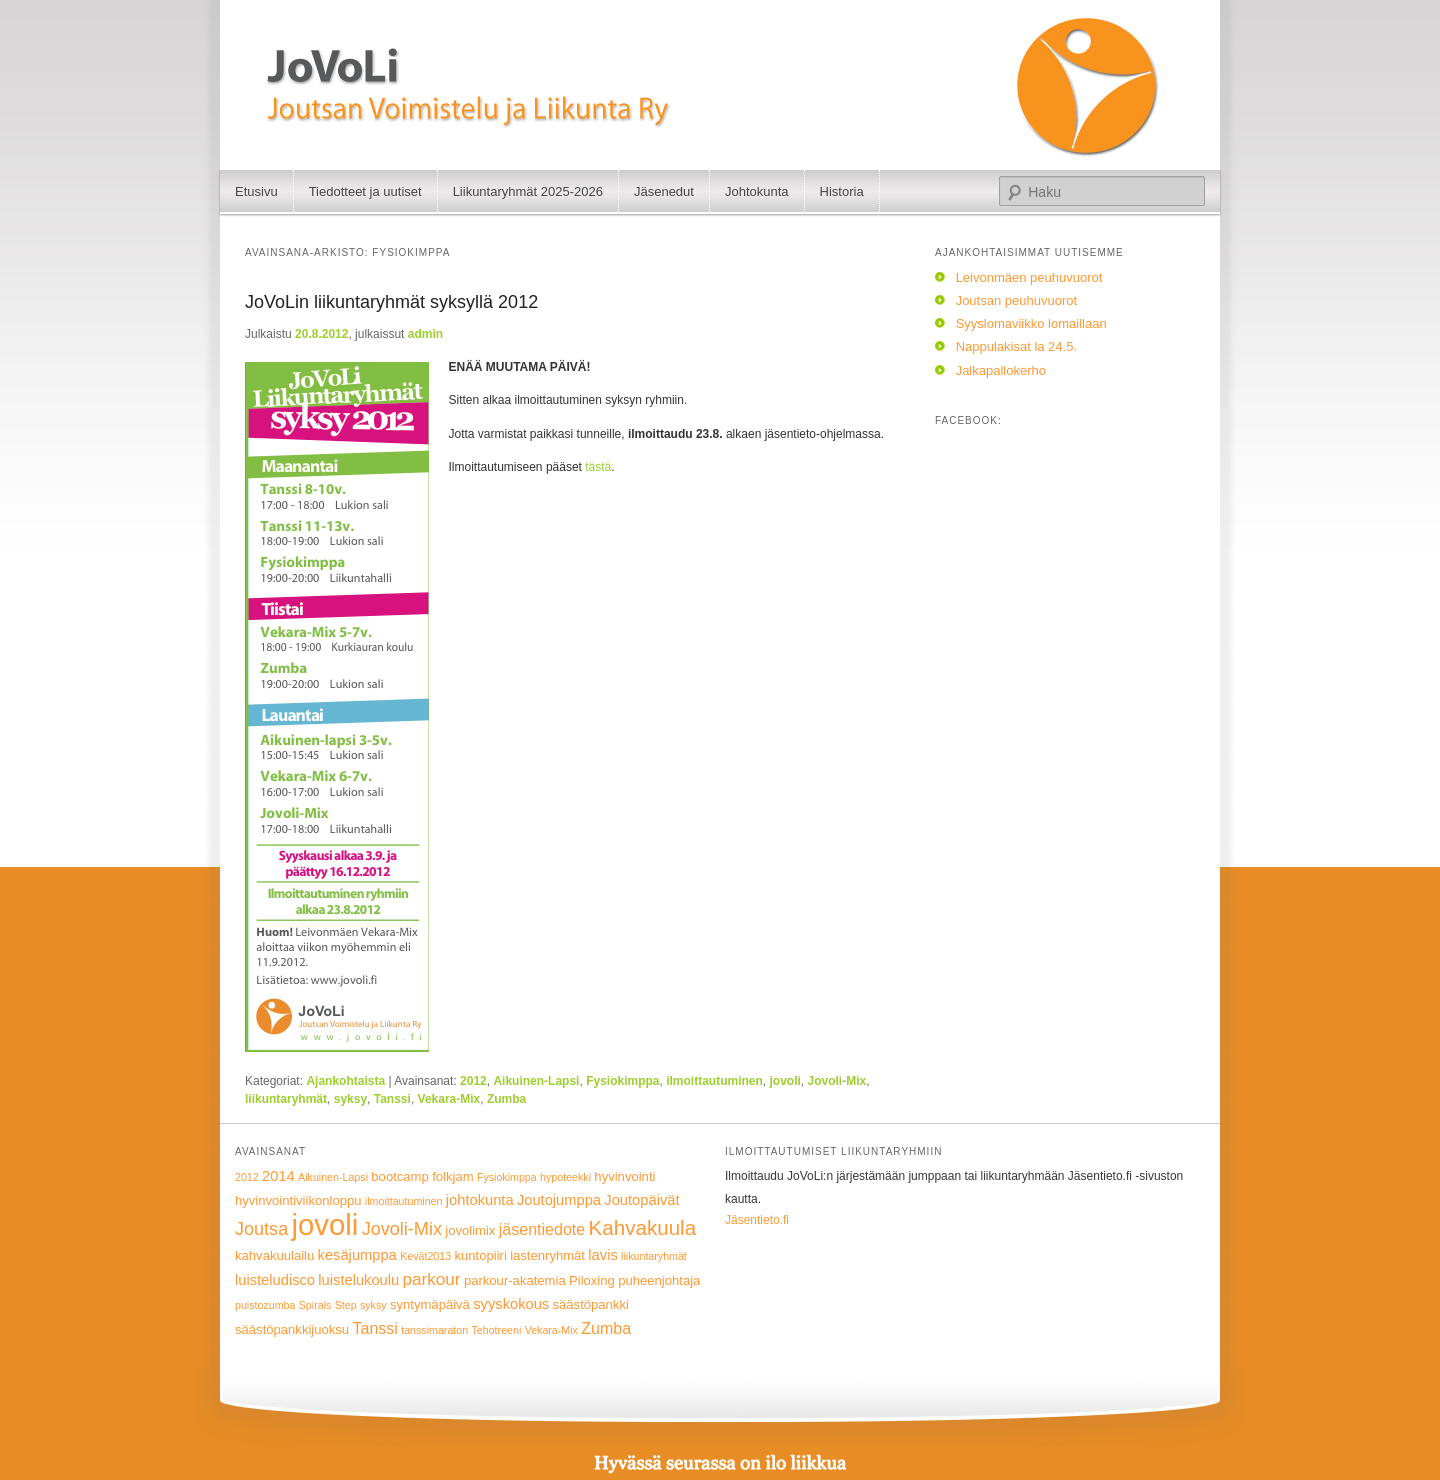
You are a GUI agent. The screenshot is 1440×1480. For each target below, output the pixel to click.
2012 (473, 1081)
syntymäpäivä (430, 1304)
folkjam (452, 1176)
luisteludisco (275, 1280)
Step (346, 1305)
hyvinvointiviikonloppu (298, 1200)
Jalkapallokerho (1001, 370)
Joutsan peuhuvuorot (1016, 300)
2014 (278, 1176)
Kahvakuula (642, 1227)
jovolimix (470, 1230)
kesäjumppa (357, 1255)
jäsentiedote (542, 1229)
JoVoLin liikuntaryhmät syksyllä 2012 (391, 302)
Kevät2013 (425, 1256)
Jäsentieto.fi (757, 1220)
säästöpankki (591, 1304)
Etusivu (256, 191)
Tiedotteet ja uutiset (365, 191)
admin (425, 334)
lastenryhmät (547, 1255)
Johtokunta (757, 191)
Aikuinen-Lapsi (536, 1081)
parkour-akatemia (515, 1280)
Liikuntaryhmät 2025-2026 (528, 191)
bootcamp (399, 1176)
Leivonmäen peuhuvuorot (1029, 277)
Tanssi (392, 1099)
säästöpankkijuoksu (292, 1329)
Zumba (506, 1099)
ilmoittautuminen (714, 1081)
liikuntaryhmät (286, 1099)
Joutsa (261, 1229)
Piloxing (592, 1280)
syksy (350, 1099)
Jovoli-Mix (837, 1081)
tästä (598, 467)
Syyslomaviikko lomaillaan (1031, 323)
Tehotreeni (497, 1330)
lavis (602, 1255)
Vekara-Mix (449, 1099)
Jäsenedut (664, 191)
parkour (432, 1279)
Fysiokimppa (622, 1081)
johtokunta (480, 1200)
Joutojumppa (559, 1200)
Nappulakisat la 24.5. (1016, 346)
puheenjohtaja (659, 1280)
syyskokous (511, 1304)
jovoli (785, 1081)
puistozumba (265, 1305)
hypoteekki (565, 1177)
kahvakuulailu (274, 1255)
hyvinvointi (624, 1176)
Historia (842, 191)
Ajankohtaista (345, 1081)
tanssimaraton (434, 1330)
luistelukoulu (358, 1280)
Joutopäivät (641, 1200)
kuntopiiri (480, 1255)
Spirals (315, 1305)
